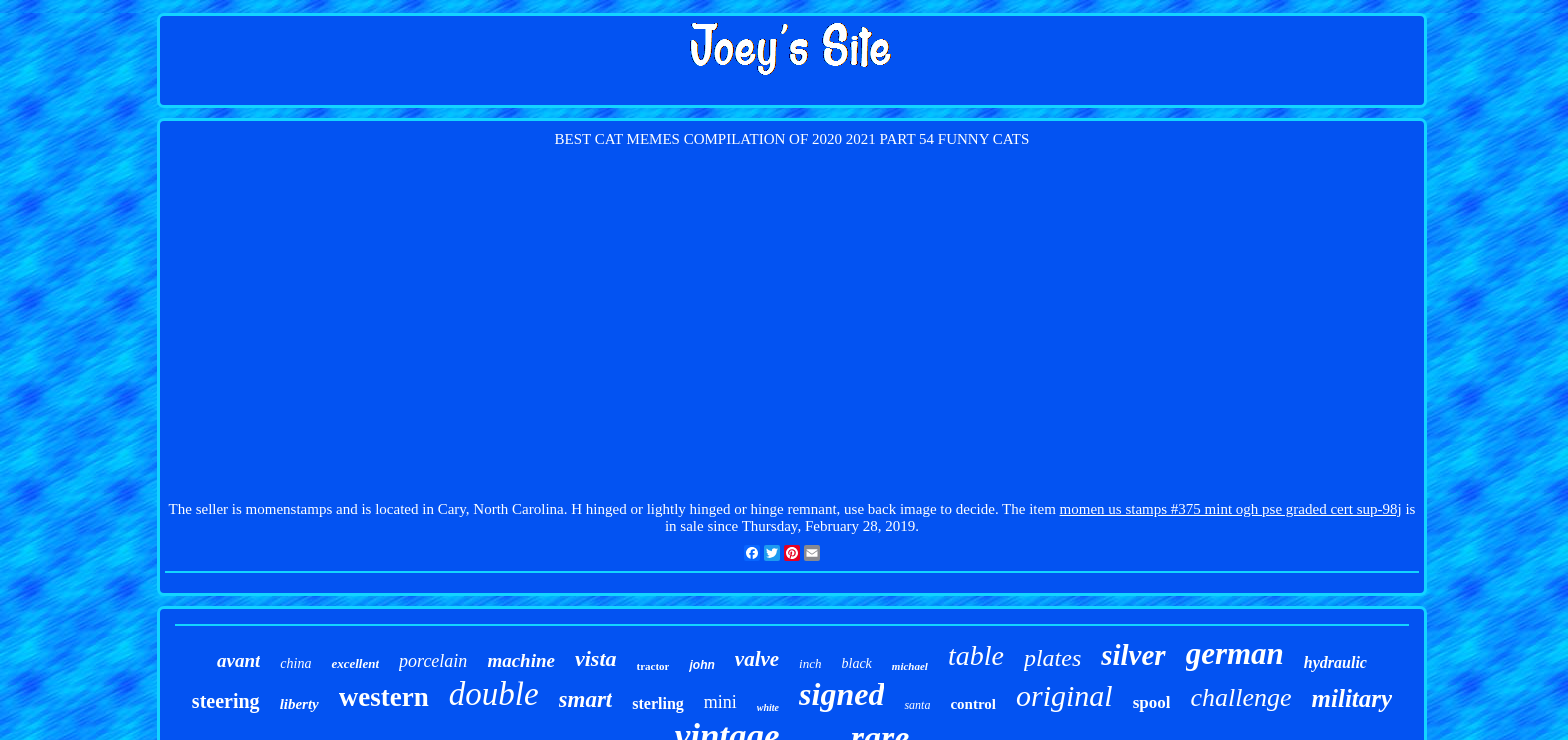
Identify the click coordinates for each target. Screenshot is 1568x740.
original (1064, 695)
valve (757, 659)
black (857, 663)
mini (720, 702)
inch (810, 663)
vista (596, 658)
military (1352, 698)
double (494, 694)
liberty (299, 704)
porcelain (433, 661)
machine (521, 660)
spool (1152, 702)
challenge (1240, 697)
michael (910, 666)
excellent (355, 663)
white (768, 707)
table (976, 655)
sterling (658, 703)
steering (226, 701)
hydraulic (1335, 662)
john (701, 665)
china (295, 663)
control (973, 704)
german (1235, 653)
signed (841, 694)
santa (917, 705)
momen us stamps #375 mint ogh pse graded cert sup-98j (1231, 509)
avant (238, 660)
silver (1133, 655)
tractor (653, 666)
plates (1052, 658)
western (384, 697)
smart (586, 699)
